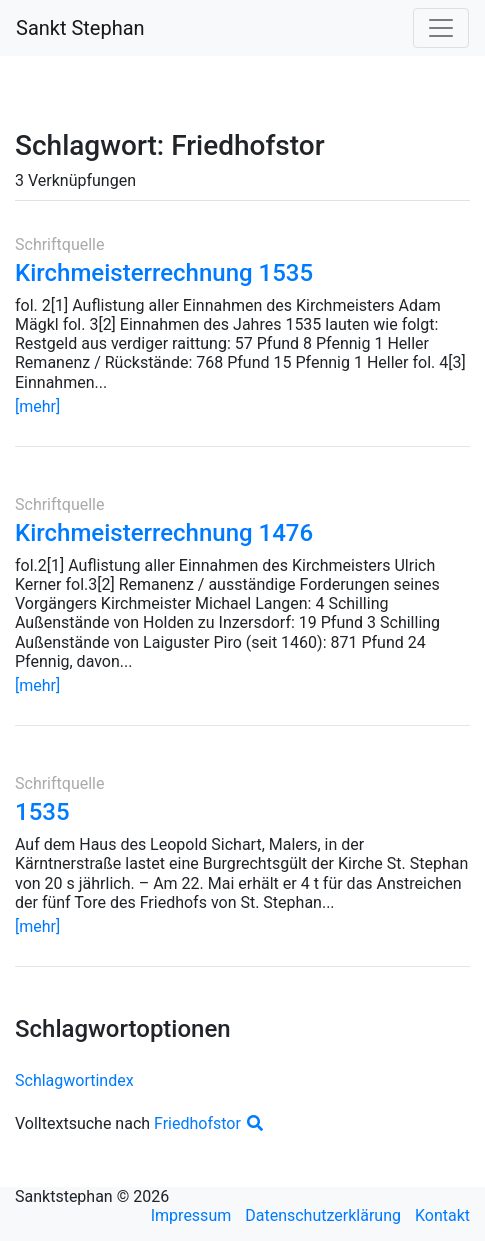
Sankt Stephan (80, 28)
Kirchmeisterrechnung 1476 (164, 533)
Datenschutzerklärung (323, 1215)
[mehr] (37, 406)
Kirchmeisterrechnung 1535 (164, 273)
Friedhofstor (209, 1123)
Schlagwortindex (74, 1080)
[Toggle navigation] (441, 28)
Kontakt (442, 1215)
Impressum (191, 1215)
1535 (42, 812)
